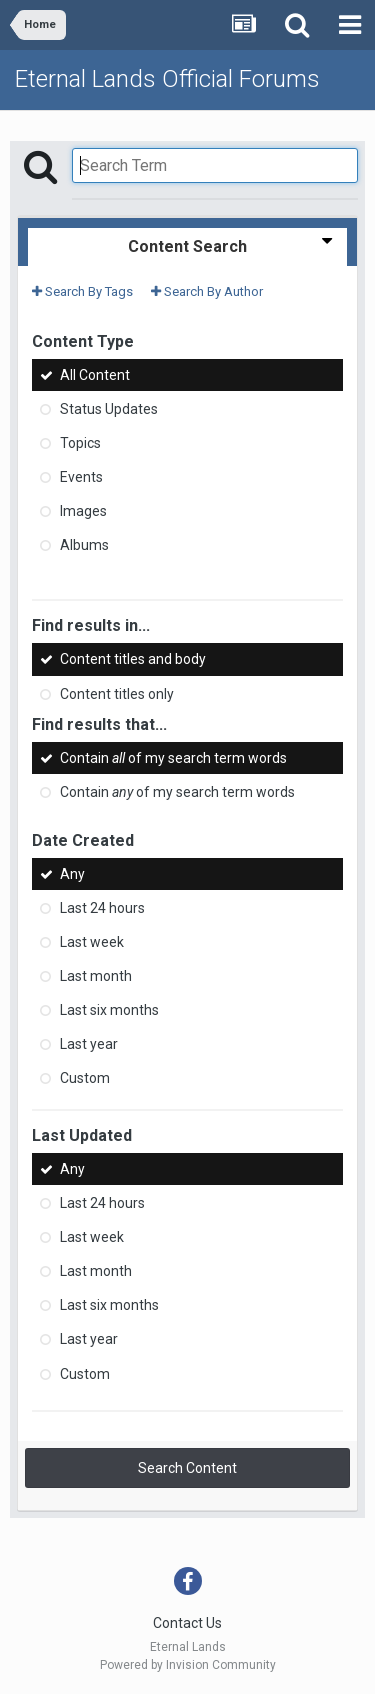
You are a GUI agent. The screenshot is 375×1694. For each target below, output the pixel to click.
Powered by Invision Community (188, 1665)
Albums (84, 545)
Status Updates (109, 409)
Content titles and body (133, 660)
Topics (80, 443)
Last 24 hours (102, 908)
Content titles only (117, 694)
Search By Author (207, 291)
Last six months (109, 1010)
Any (72, 874)
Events (81, 477)
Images (83, 511)
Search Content (187, 1468)
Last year (89, 1044)
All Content (95, 375)
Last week (92, 942)
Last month (96, 976)
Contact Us (187, 1623)
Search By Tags (82, 291)
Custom (85, 1078)
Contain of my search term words (173, 758)
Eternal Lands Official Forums (167, 79)
